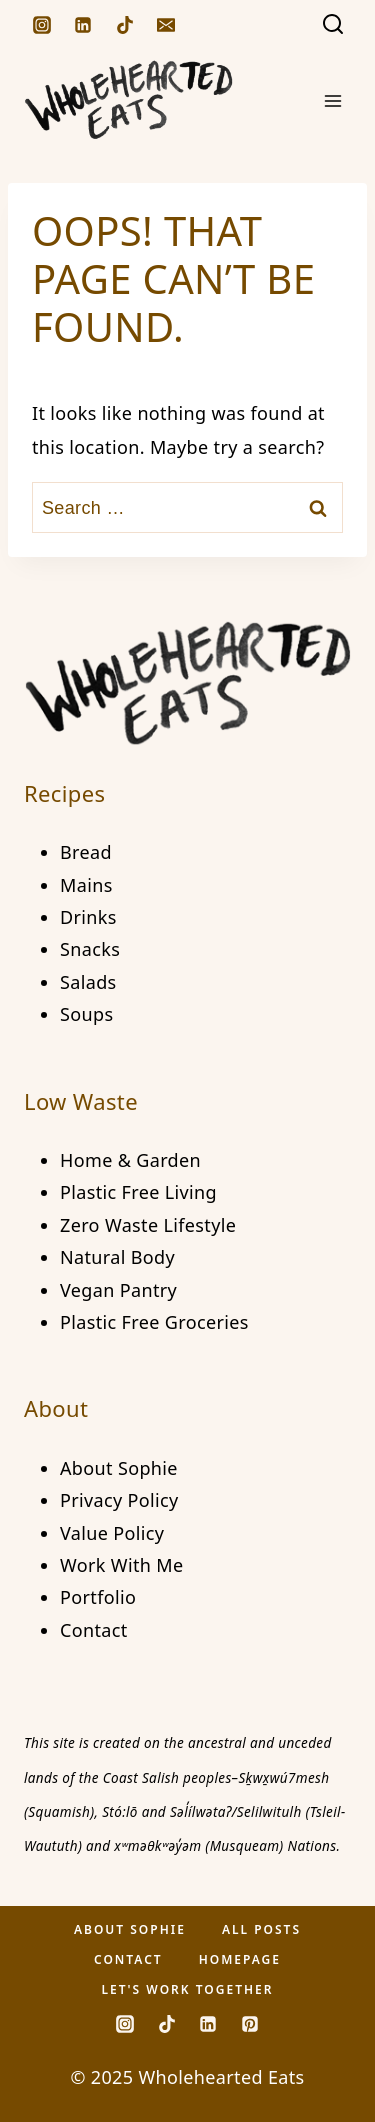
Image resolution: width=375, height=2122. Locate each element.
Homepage (240, 1959)
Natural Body (117, 1257)
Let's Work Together (188, 1989)
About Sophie (119, 1468)
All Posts (261, 1929)
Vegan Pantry (118, 1290)
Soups (86, 1014)
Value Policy (112, 1533)
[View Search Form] (333, 25)
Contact (94, 1630)
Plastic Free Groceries (154, 1322)
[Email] (166, 25)
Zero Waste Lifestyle (148, 1225)
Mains (86, 885)
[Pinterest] (250, 2024)
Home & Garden (130, 1160)
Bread (86, 852)
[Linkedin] (83, 25)
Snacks (90, 949)
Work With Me (121, 1565)
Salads (88, 982)
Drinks (88, 917)
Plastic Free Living (138, 1192)
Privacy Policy (119, 1500)
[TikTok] (125, 25)
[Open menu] (332, 100)
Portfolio (98, 1597)
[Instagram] (42, 25)
